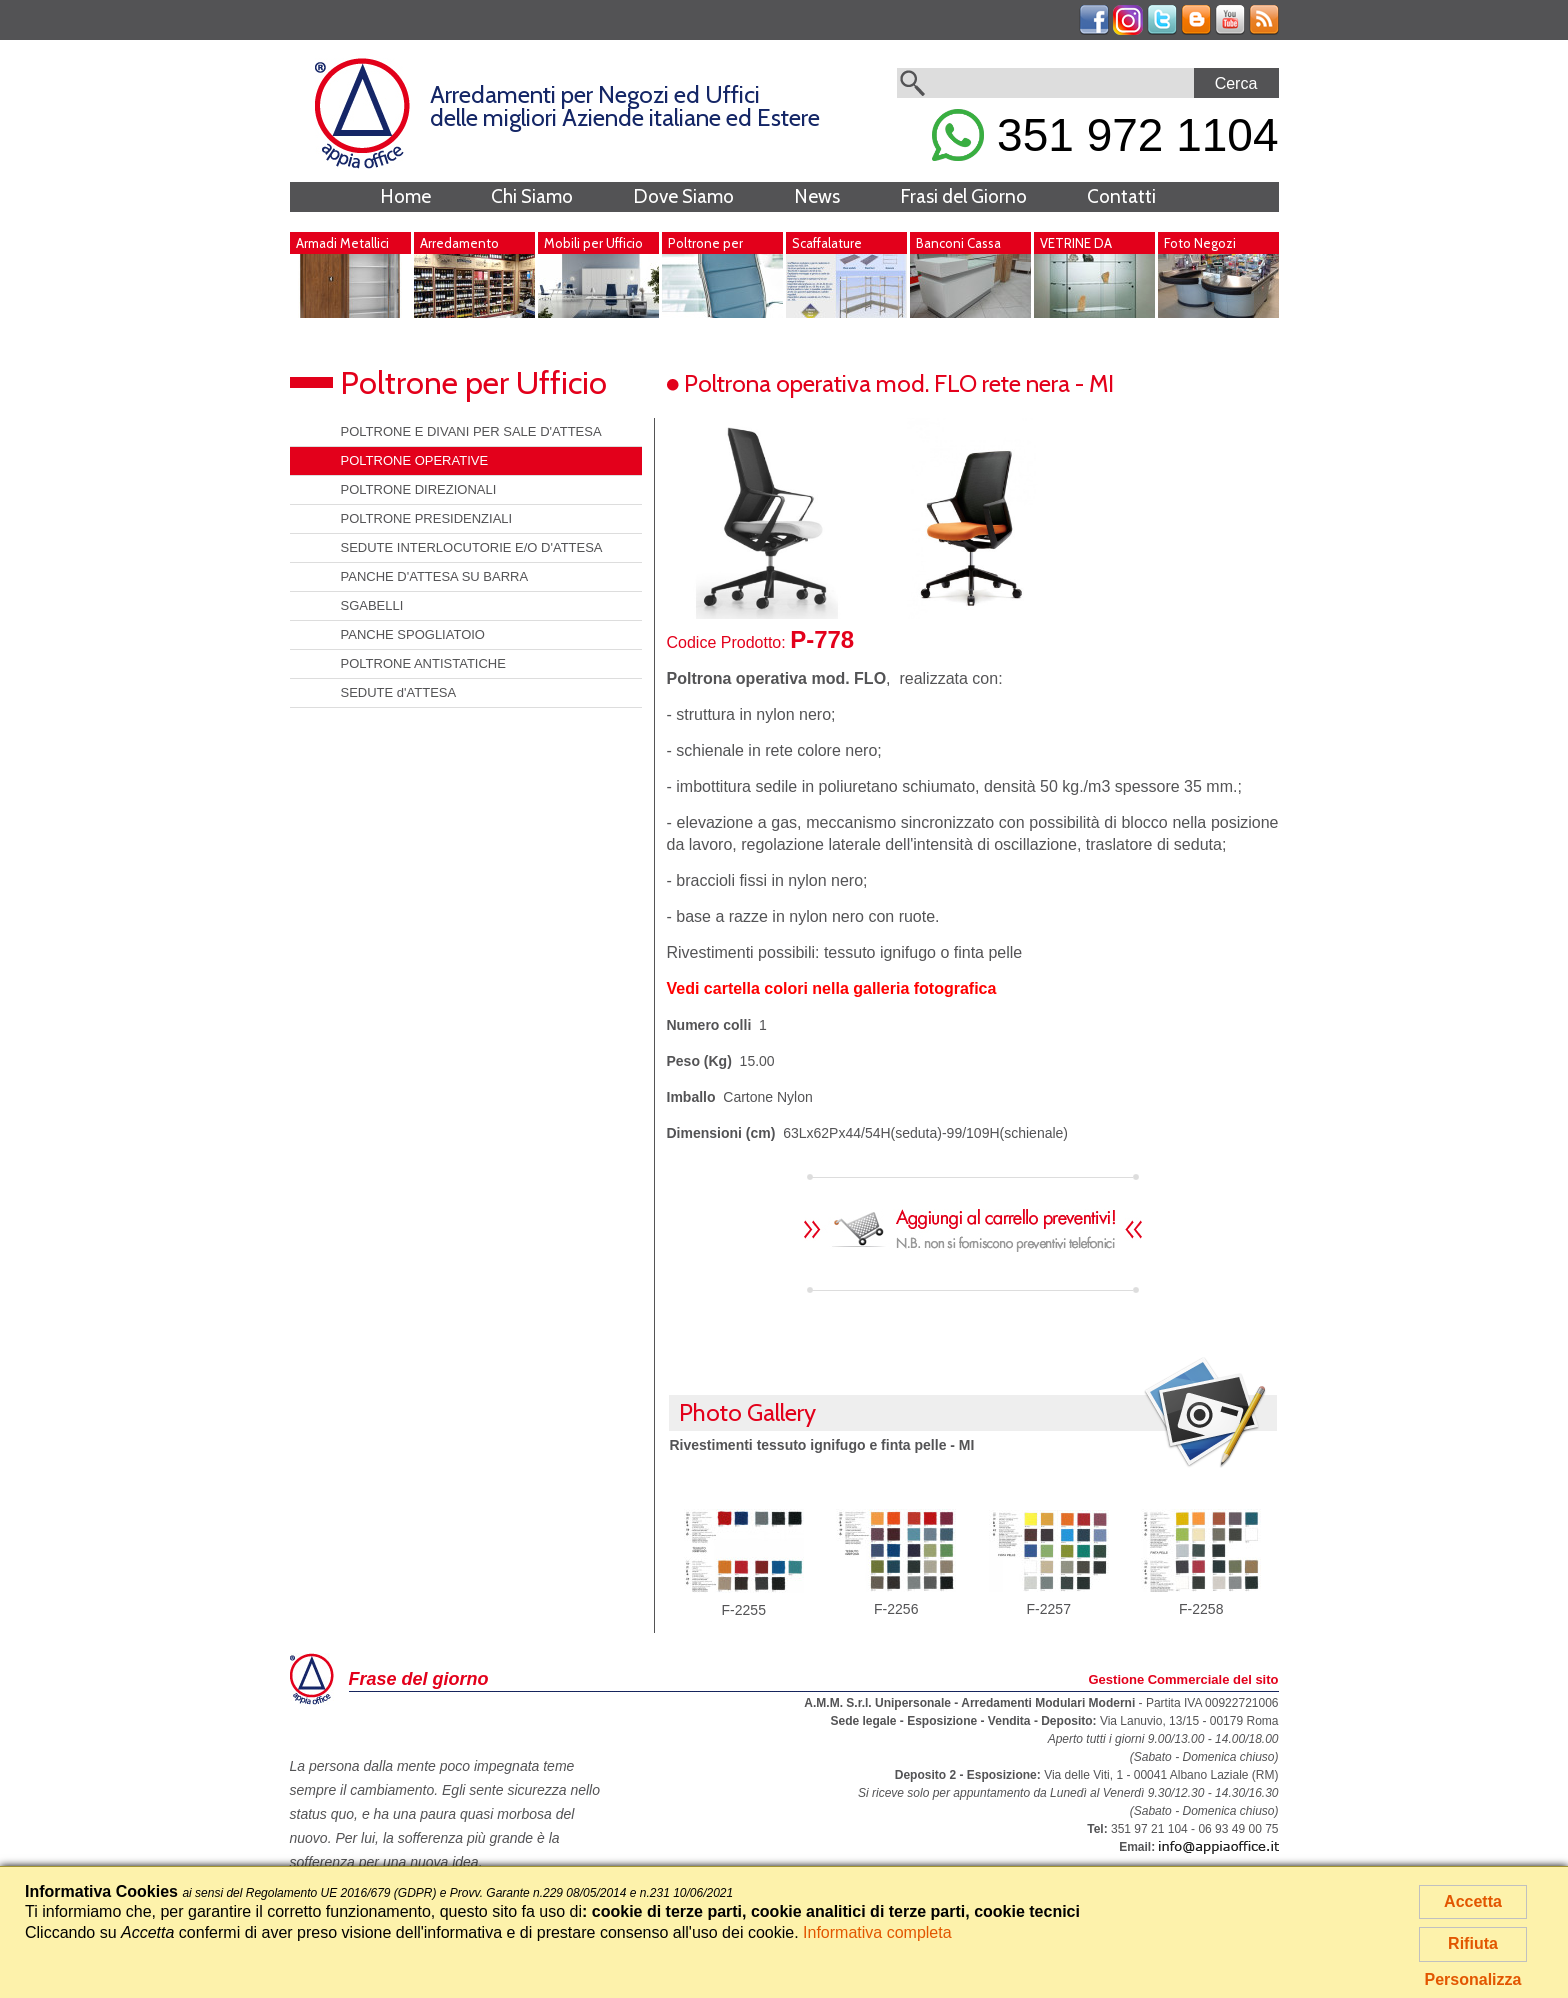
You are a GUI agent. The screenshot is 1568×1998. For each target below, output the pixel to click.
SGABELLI (372, 605)
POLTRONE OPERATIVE (415, 460)
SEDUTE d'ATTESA (399, 692)
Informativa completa (877, 1932)
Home (405, 196)
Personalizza (1473, 1979)
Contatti (1121, 196)
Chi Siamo (532, 196)
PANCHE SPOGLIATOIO (413, 634)
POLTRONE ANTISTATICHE (423, 663)
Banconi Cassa (958, 243)
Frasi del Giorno (963, 196)
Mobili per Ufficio (593, 243)
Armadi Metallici (342, 243)
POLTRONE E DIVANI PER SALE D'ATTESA (471, 431)
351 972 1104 (1105, 135)
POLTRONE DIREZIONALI (419, 489)
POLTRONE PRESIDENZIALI (427, 518)
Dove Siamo (683, 196)
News (817, 196)
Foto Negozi (1200, 243)
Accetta (1473, 1901)
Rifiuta (1473, 1943)
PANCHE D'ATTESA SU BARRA (435, 576)
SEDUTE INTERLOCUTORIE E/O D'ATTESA (472, 547)
